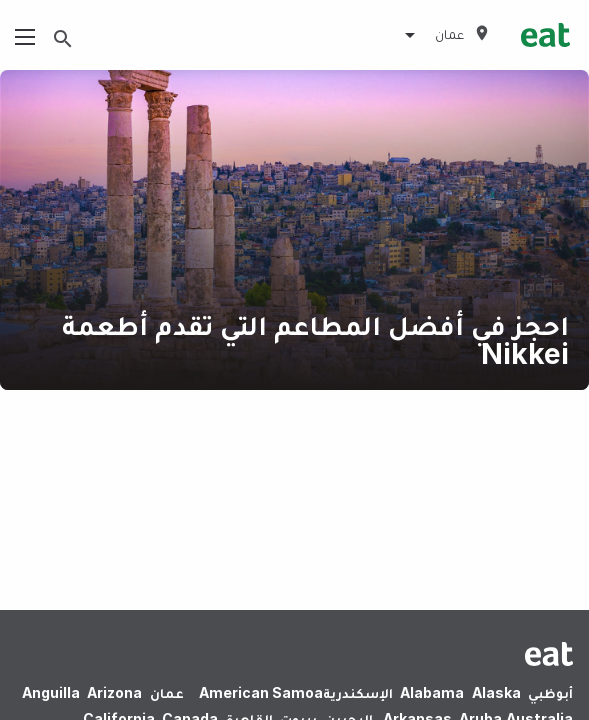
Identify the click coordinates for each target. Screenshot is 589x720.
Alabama (432, 692)
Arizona (114, 692)
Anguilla (51, 692)
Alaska (496, 692)
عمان (167, 692)
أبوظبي (550, 692)
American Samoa (261, 692)
